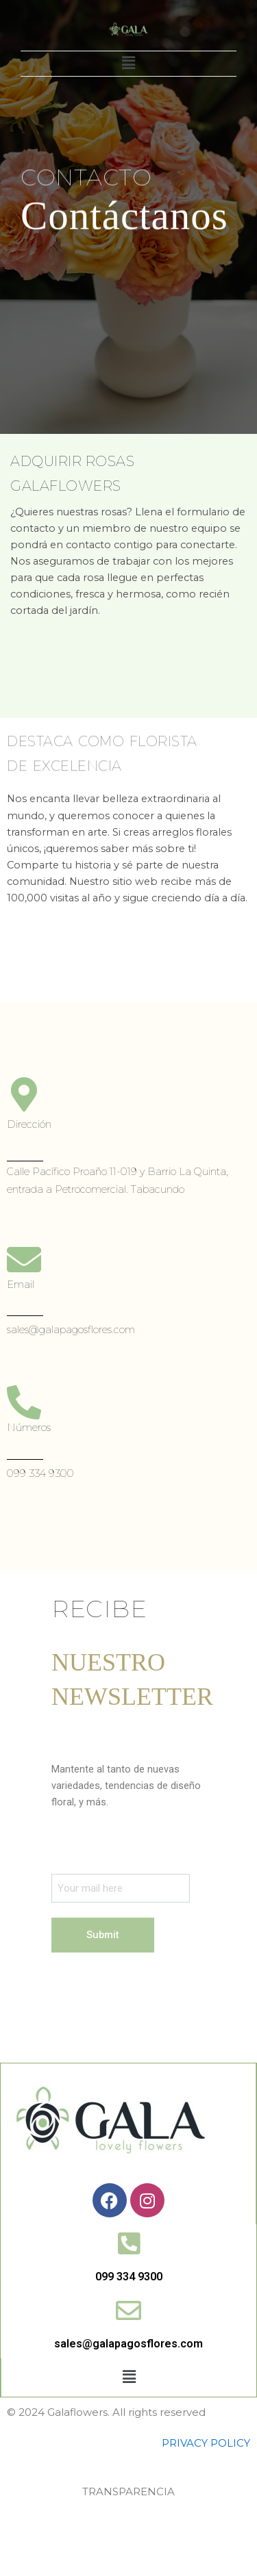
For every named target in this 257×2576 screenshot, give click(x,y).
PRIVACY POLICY (206, 2442)
